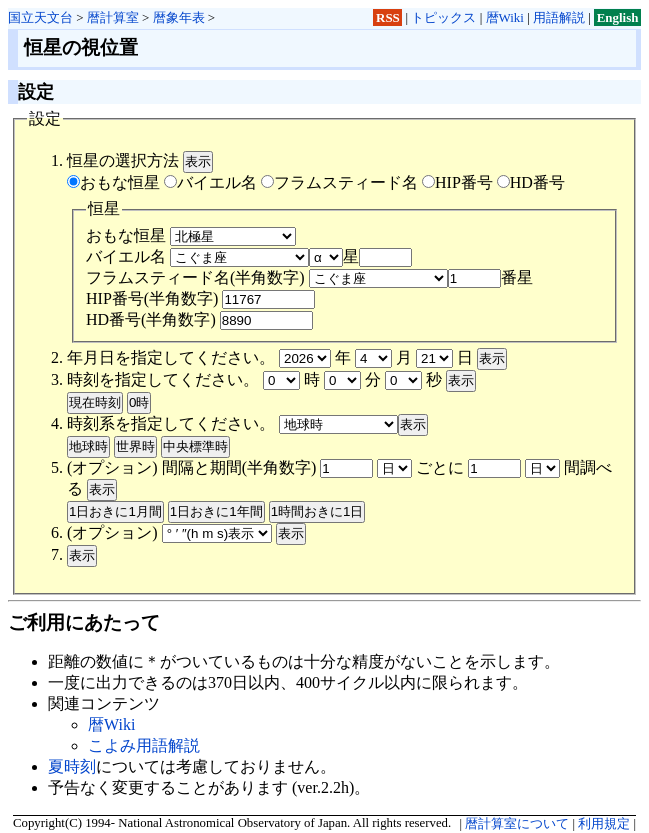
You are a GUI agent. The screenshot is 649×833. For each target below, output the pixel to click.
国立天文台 (40, 17)
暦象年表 (179, 17)
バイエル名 (210, 182)
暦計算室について (517, 824)
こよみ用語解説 (144, 745)
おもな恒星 (113, 182)
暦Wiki (505, 17)
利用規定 (604, 824)
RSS (388, 17)
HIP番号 (457, 182)
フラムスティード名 (339, 182)
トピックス (443, 17)
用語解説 (559, 17)
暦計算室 (113, 17)
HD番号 (531, 182)
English (618, 17)
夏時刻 (72, 766)
